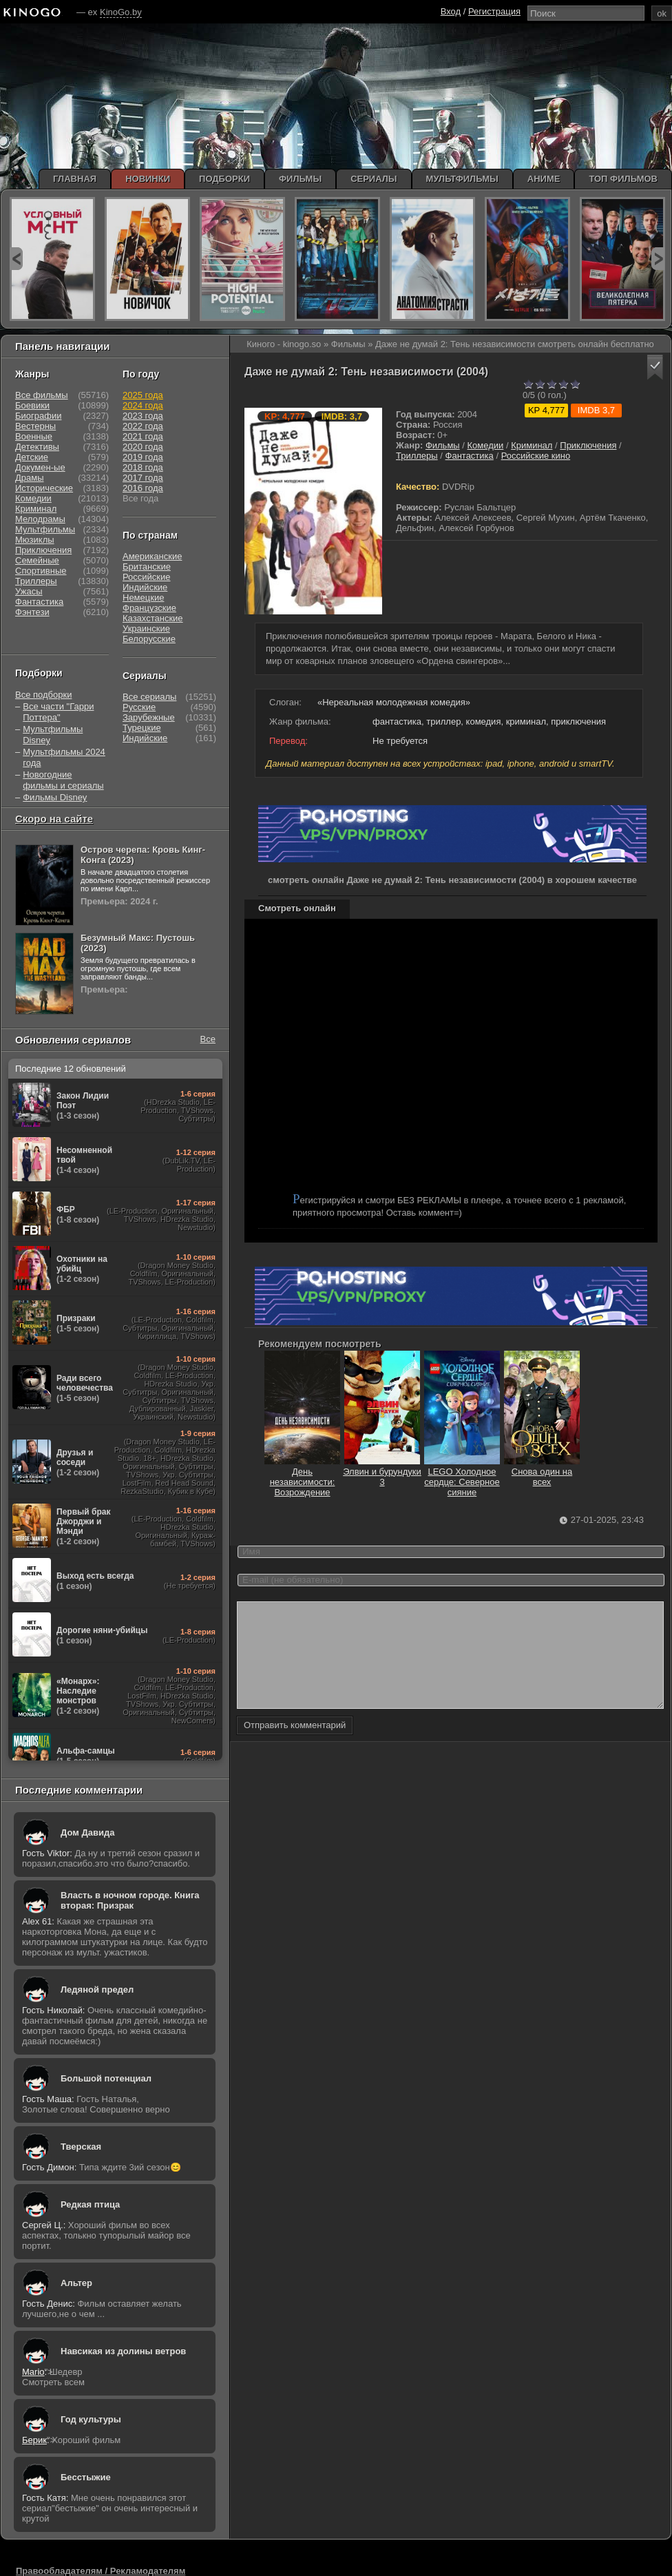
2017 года (143, 477)
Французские (149, 608)
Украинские (146, 628)
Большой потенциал (106, 2078)
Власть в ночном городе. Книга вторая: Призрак (130, 1900)
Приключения (588, 445)
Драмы (29, 477)
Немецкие (143, 597)
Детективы (37, 447)
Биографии (38, 416)
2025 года (143, 395)
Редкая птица (90, 2204)
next (657, 258)
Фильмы (443, 445)
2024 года (143, 405)
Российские (147, 577)
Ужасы (29, 591)
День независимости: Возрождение (302, 1476)
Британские (147, 566)
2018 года (143, 467)
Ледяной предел (97, 1989)
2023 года (143, 416)
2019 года (143, 457)
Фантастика (469, 455)
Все (208, 1039)
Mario (33, 2372)
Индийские (145, 587)
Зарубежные (149, 717)
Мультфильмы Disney (53, 734)
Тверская (81, 2146)
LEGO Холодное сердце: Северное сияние (462, 1476)
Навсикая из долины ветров (123, 2351)
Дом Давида (87, 1832)
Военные (33, 436)
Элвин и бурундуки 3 (382, 1471)
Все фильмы (41, 395)
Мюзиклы (34, 539)
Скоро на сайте (54, 818)
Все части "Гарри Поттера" (58, 712)
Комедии (486, 445)
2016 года (143, 488)
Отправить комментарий (295, 1746)
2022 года (143, 426)
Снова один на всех (542, 1471)
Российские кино (536, 455)
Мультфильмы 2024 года (64, 757)
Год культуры (91, 2419)
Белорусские (149, 639)
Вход (451, 11)
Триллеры (417, 455)
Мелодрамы (40, 519)
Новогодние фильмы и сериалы (63, 780)
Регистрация (494, 11)
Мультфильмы (45, 529)
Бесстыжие (86, 2477)
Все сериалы (149, 697)
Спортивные (40, 570)
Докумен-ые (40, 467)
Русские (139, 707)
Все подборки (43, 694)
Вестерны (35, 426)
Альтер (76, 2283)
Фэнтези (32, 612)
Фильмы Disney (55, 797)
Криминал (531, 445)
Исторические (44, 488)
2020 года (143, 447)
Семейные (37, 560)
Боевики (32, 405)
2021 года (143, 436)
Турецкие (142, 728)
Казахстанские (153, 618)
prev (16, 258)
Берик (34, 2440)
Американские (152, 556)
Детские (31, 457)
